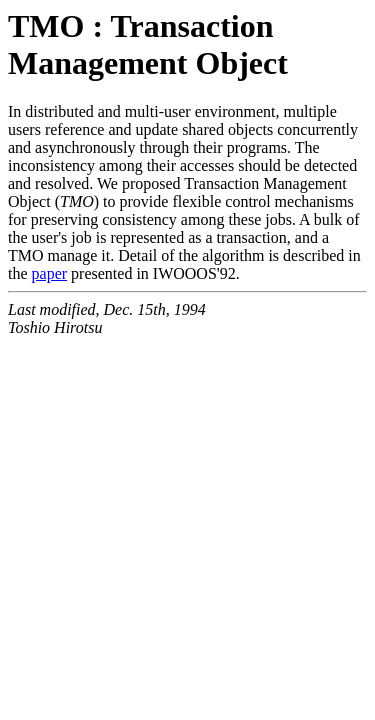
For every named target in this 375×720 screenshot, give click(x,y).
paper (50, 273)
